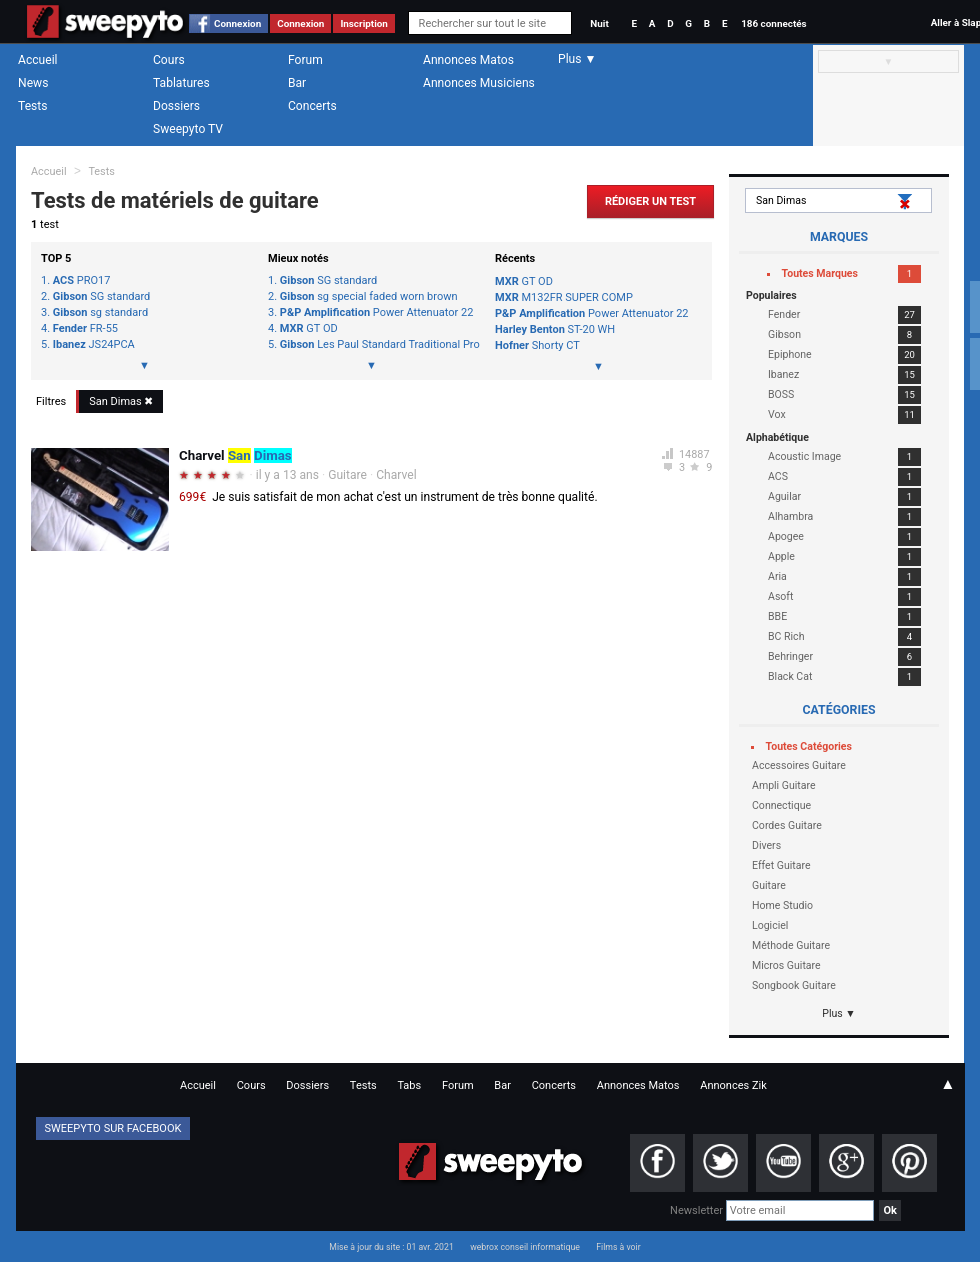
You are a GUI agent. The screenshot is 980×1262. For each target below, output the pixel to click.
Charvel (396, 475)
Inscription (364, 23)
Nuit (599, 23)
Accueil (38, 60)
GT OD (309, 329)
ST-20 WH (555, 329)
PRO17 (82, 281)
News (33, 83)
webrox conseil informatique (525, 1247)
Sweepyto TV (188, 129)
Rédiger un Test (650, 201)
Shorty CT (537, 345)
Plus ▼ (839, 1013)
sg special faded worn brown (369, 297)
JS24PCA (94, 345)
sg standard (100, 313)
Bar (297, 83)
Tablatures (181, 83)
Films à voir (618, 1247)
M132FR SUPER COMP (564, 297)
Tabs (409, 1085)
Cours (169, 60)
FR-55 (85, 329)
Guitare (347, 475)
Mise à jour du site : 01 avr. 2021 (391, 1247)
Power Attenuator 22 (377, 313)
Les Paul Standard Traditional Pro (377, 345)
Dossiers (176, 106)
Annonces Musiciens (479, 83)
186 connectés (773, 23)
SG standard (101, 297)
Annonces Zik (733, 1085)
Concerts (312, 106)
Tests (32, 106)
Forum (305, 60)
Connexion (237, 23)
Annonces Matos (468, 60)
